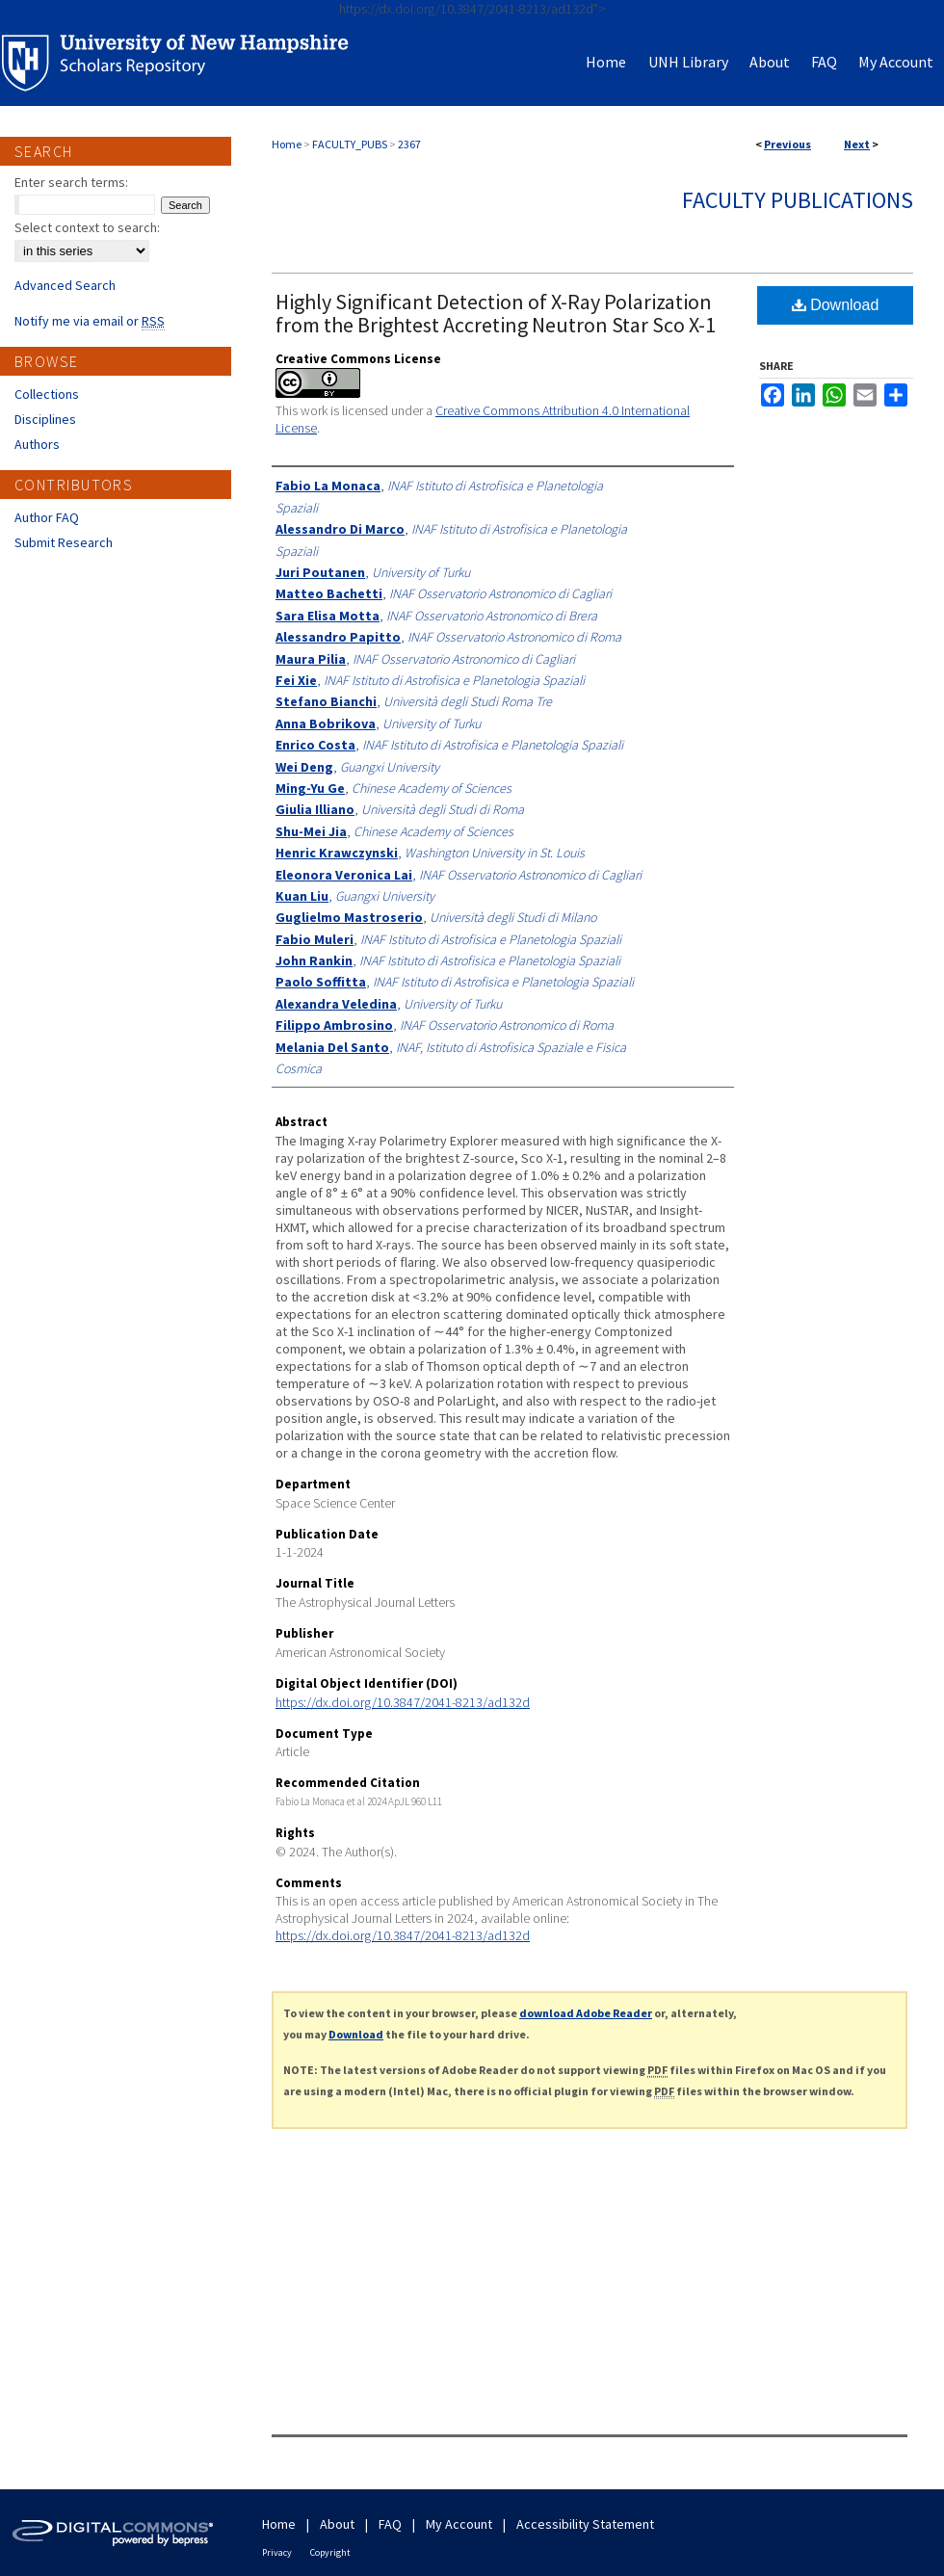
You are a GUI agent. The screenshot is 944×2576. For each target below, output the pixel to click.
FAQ (390, 2524)
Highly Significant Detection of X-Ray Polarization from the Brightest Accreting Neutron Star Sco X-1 (495, 313)
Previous (787, 144)
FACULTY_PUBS (349, 144)
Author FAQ (46, 517)
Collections (46, 394)
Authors (37, 444)
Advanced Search (65, 285)
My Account (459, 2524)
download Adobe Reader (585, 2013)
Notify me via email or (89, 320)
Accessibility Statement (585, 2524)
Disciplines (45, 419)
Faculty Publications (797, 200)
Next (857, 144)
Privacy (277, 2552)
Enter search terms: (71, 182)
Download (835, 305)
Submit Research (63, 542)
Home (287, 144)
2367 (409, 144)
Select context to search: (87, 227)
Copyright (330, 2552)
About (337, 2524)
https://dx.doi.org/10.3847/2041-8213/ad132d (402, 1702)
